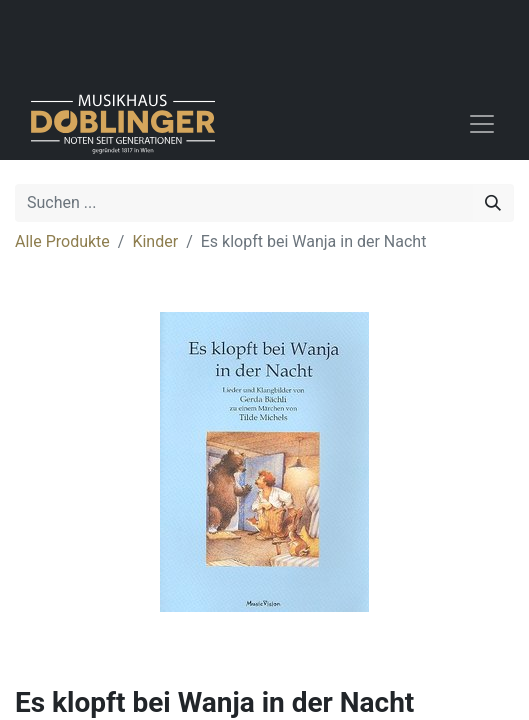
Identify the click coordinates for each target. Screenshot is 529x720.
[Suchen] (493, 203)
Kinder (155, 241)
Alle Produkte (62, 241)
